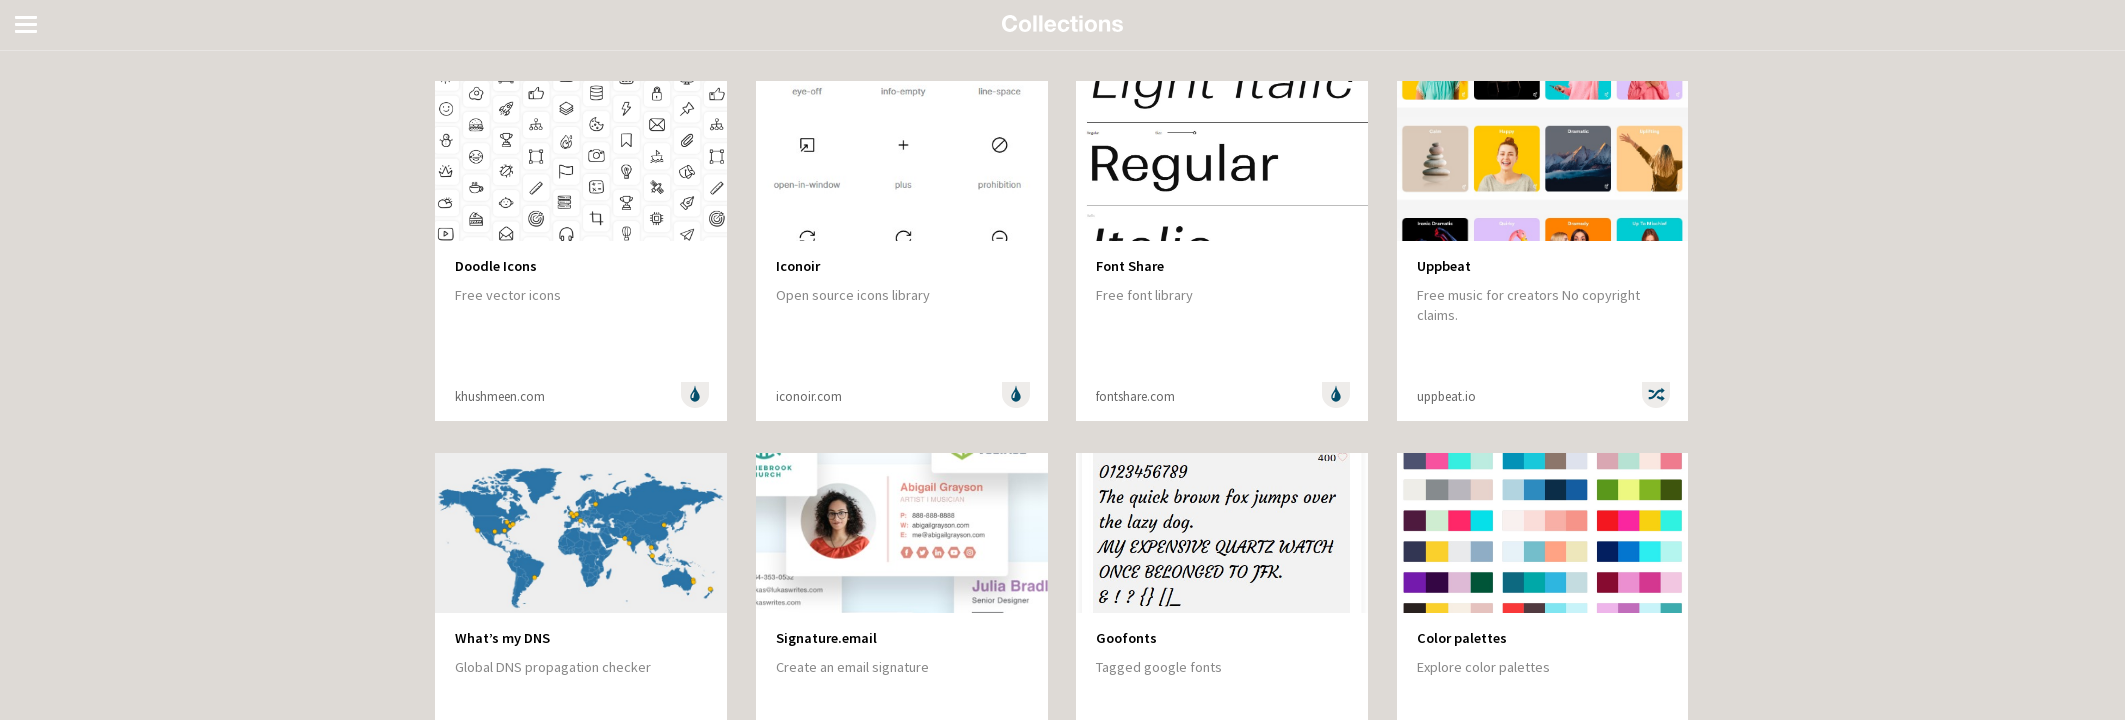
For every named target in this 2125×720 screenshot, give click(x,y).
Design (41, 91)
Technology (54, 203)
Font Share (1130, 266)
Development (61, 119)
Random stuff (59, 175)
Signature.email (826, 638)
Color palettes (1462, 638)
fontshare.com (1135, 396)
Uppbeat (1444, 266)
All (27, 63)
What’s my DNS (502, 638)
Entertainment (62, 147)
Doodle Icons (496, 266)
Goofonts (1126, 638)
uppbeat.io (1446, 396)
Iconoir (798, 266)
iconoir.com (809, 396)
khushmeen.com (500, 396)
